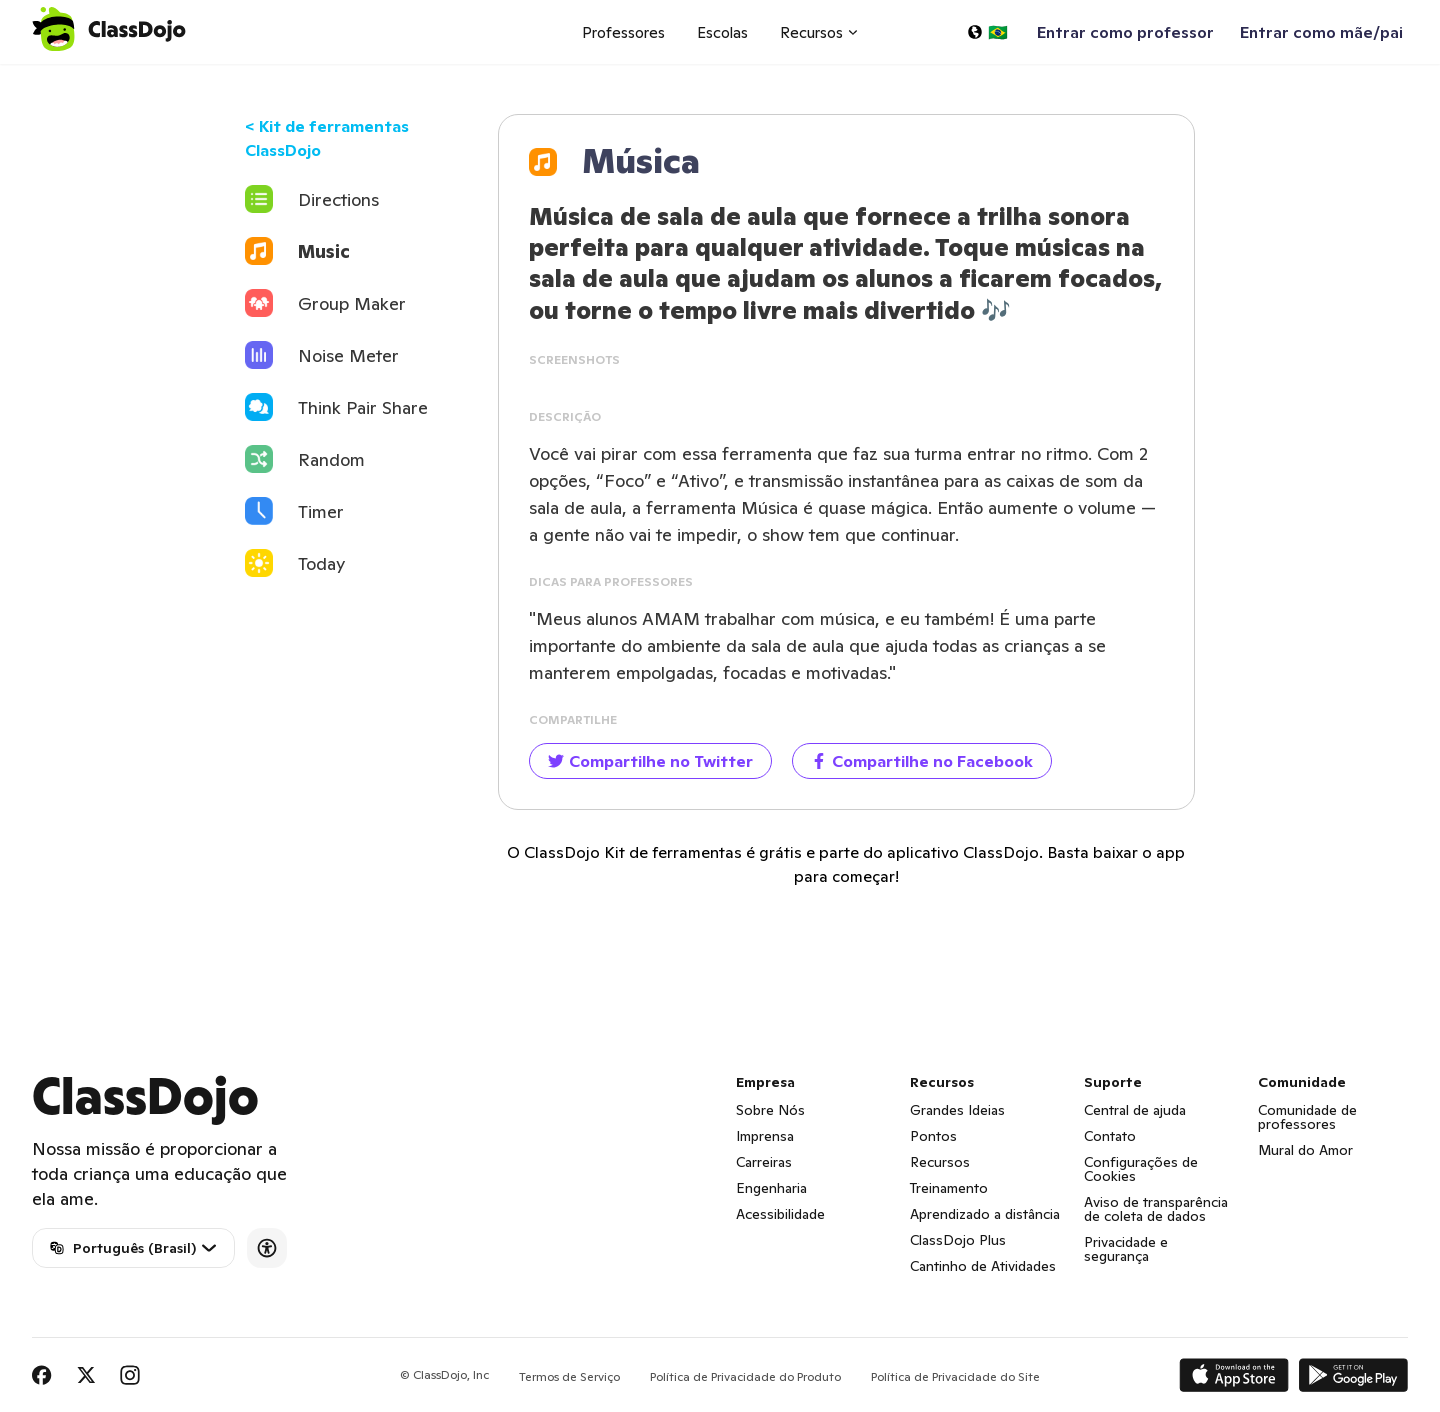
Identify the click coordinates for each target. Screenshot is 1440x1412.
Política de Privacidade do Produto (745, 1376)
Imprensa (765, 1136)
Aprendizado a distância (985, 1214)
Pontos (933, 1136)
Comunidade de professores (1307, 1117)
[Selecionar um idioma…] (987, 32)
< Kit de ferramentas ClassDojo (327, 138)
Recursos (940, 1162)
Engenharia (771, 1188)
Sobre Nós (770, 1110)
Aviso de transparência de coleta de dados (1156, 1209)
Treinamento (949, 1188)
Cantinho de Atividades (983, 1266)
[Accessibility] (267, 1248)
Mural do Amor (1305, 1150)
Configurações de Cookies (1141, 1169)
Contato (1110, 1136)
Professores (623, 32)
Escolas (722, 32)
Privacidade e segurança (1126, 1249)
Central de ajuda (1135, 1110)
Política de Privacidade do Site (955, 1376)
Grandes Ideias (957, 1110)
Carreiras (764, 1162)
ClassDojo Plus (958, 1240)
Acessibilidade (780, 1214)
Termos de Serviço (569, 1376)
